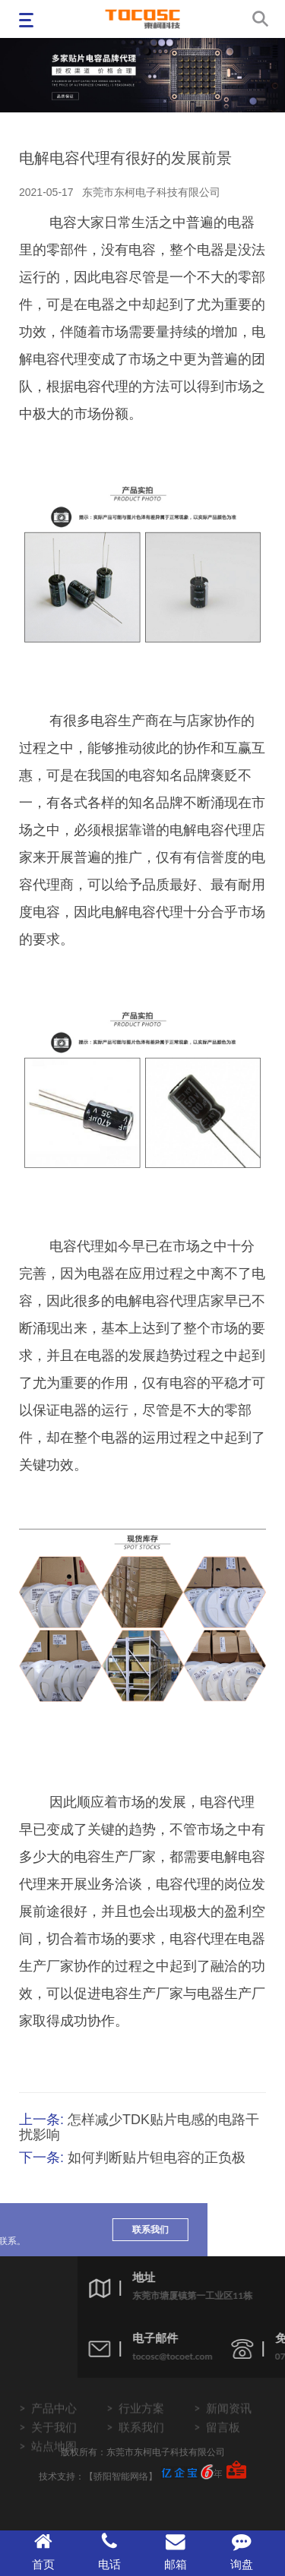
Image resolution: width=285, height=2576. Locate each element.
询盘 (241, 2551)
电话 (109, 2551)
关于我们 (54, 2441)
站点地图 (54, 2460)
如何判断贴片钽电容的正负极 (156, 2157)
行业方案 (141, 2422)
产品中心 (54, 2422)
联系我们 (80, 2229)
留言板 (223, 2441)
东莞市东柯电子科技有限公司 (151, 192)
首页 (43, 2551)
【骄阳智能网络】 (120, 2476)
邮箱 (175, 2551)
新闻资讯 (229, 2422)
